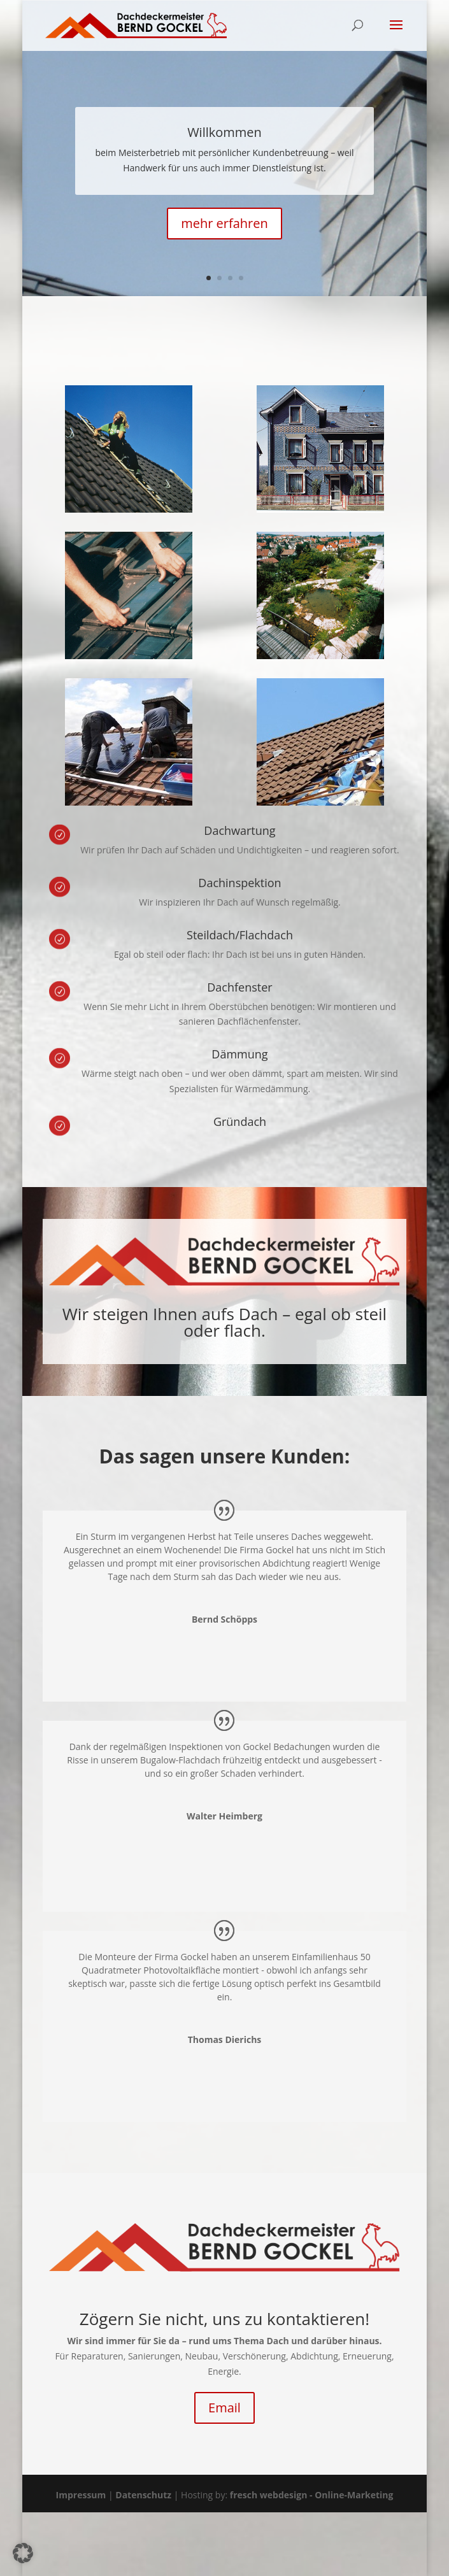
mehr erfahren (224, 223)
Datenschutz (143, 2495)
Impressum (81, 2495)
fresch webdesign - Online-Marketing (312, 2495)
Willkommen (224, 132)
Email (224, 2407)
